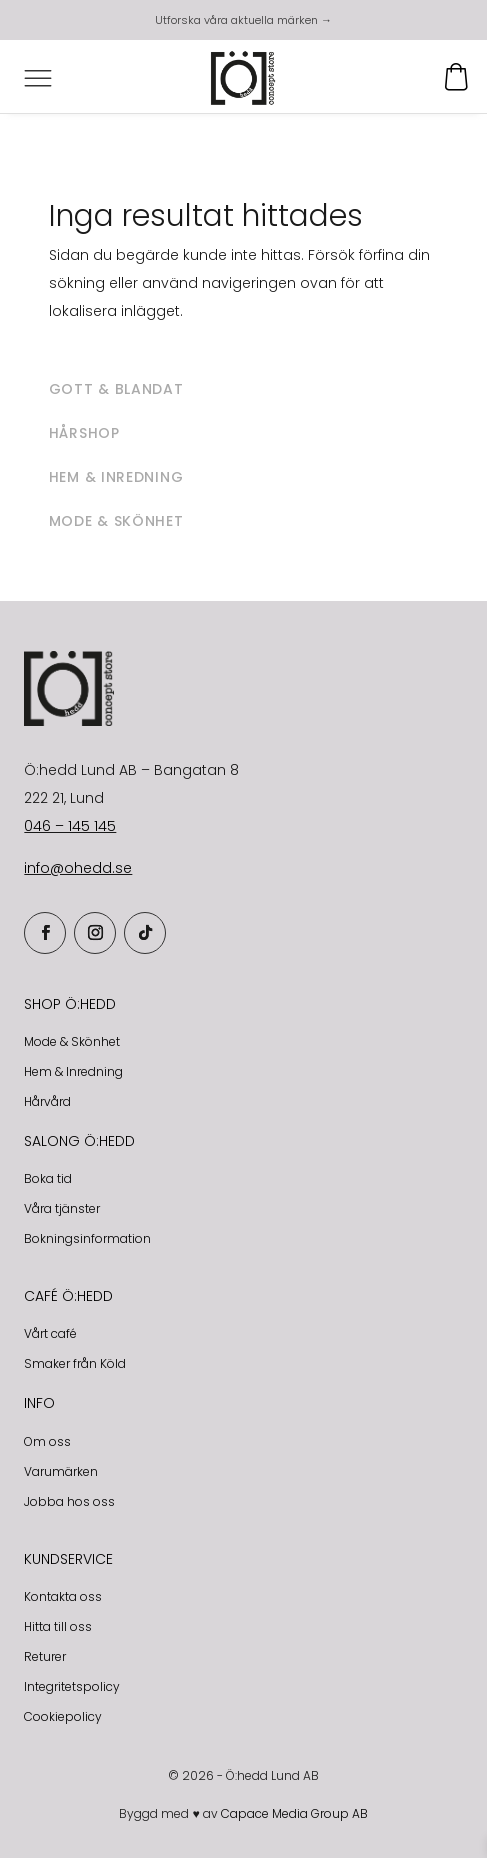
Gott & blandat (116, 389)
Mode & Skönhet (72, 1041)
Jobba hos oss (69, 1501)
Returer (45, 1656)
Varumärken (61, 1471)
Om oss (47, 1441)
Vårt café (50, 1333)
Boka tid (48, 1178)
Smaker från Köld (75, 1363)
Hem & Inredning (73, 1071)
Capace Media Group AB (294, 1813)
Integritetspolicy (72, 1686)
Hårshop (84, 433)
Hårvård (47, 1101)
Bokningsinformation (87, 1238)
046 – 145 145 (70, 826)
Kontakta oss (63, 1596)
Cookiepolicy (63, 1716)
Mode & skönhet (116, 521)
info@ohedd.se (78, 868)
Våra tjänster (62, 1208)
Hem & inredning (116, 477)
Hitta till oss (58, 1626)
